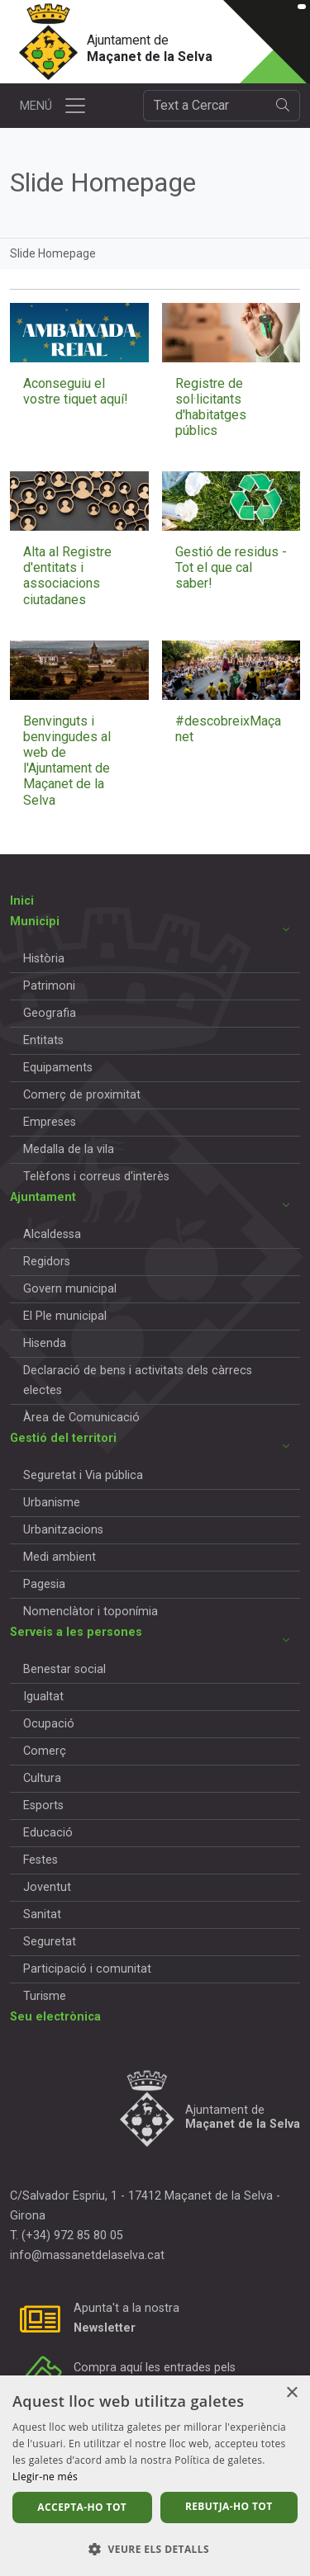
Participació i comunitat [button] (87, 1969)
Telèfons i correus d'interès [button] (96, 1177)
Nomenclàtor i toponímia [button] (90, 1612)
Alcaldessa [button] (52, 1234)
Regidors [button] (46, 1262)
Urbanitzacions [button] (63, 1530)
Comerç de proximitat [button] (82, 1095)
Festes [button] (40, 1860)
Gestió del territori (63, 1438)
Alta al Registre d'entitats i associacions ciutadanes (67, 575)
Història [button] (43, 959)
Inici (22, 901)
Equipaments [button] (58, 1068)
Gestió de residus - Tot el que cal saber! (231, 567)
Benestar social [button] (64, 1669)
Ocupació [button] (48, 1724)
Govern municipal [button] (70, 1289)
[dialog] (155, 2475)
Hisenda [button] (44, 1343)
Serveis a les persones (76, 1632)
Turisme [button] (44, 1996)
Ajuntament (43, 1197)
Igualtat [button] (43, 1697)
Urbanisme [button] (51, 1503)
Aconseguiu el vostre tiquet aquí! (75, 391)
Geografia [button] (49, 1013)
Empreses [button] (49, 1122)
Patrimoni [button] (49, 986)
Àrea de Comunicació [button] (81, 1418)
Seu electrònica (55, 2017)
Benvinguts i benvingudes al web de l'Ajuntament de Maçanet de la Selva (67, 760)
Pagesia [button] (44, 1584)
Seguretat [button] (49, 1942)
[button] (155, 2549)
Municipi (35, 922)
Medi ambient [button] (59, 1557)
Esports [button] (43, 1805)
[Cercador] (205, 105)
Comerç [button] (44, 1751)
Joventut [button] (47, 1887)
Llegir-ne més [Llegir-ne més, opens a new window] (45, 2477)
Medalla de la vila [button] (68, 1149)
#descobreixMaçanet (228, 728)
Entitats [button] (43, 1040)
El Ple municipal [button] (65, 1316)
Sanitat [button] (42, 1914)
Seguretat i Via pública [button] (83, 1475)
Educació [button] (48, 1833)
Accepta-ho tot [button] (81, 2507)
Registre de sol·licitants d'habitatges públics (210, 407)
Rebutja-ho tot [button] (229, 2506)
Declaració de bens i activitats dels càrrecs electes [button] (137, 1380)
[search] (283, 105)
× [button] (291, 2393)
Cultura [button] (42, 1778)
